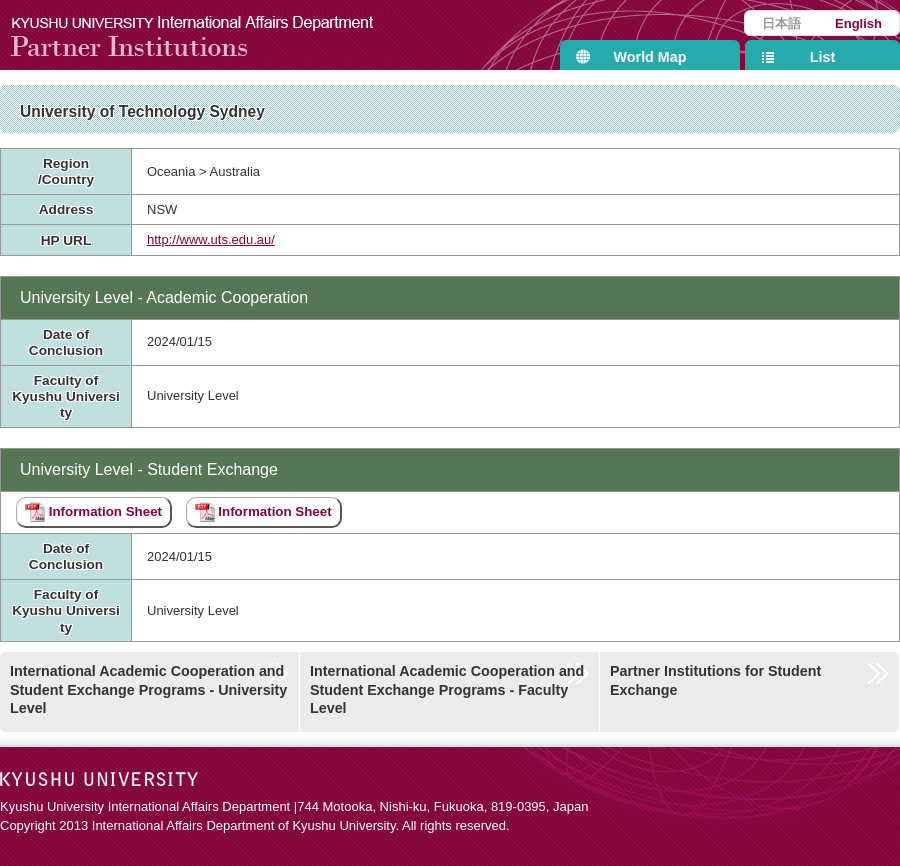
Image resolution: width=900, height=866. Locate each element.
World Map (650, 57)
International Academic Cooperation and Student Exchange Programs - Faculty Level (447, 689)
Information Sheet (93, 512)
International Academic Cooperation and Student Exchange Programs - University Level (148, 689)
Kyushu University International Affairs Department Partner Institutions (205, 35)
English (858, 23)
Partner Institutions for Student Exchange (715, 680)
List (822, 57)
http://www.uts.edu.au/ (211, 239)
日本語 (781, 23)
